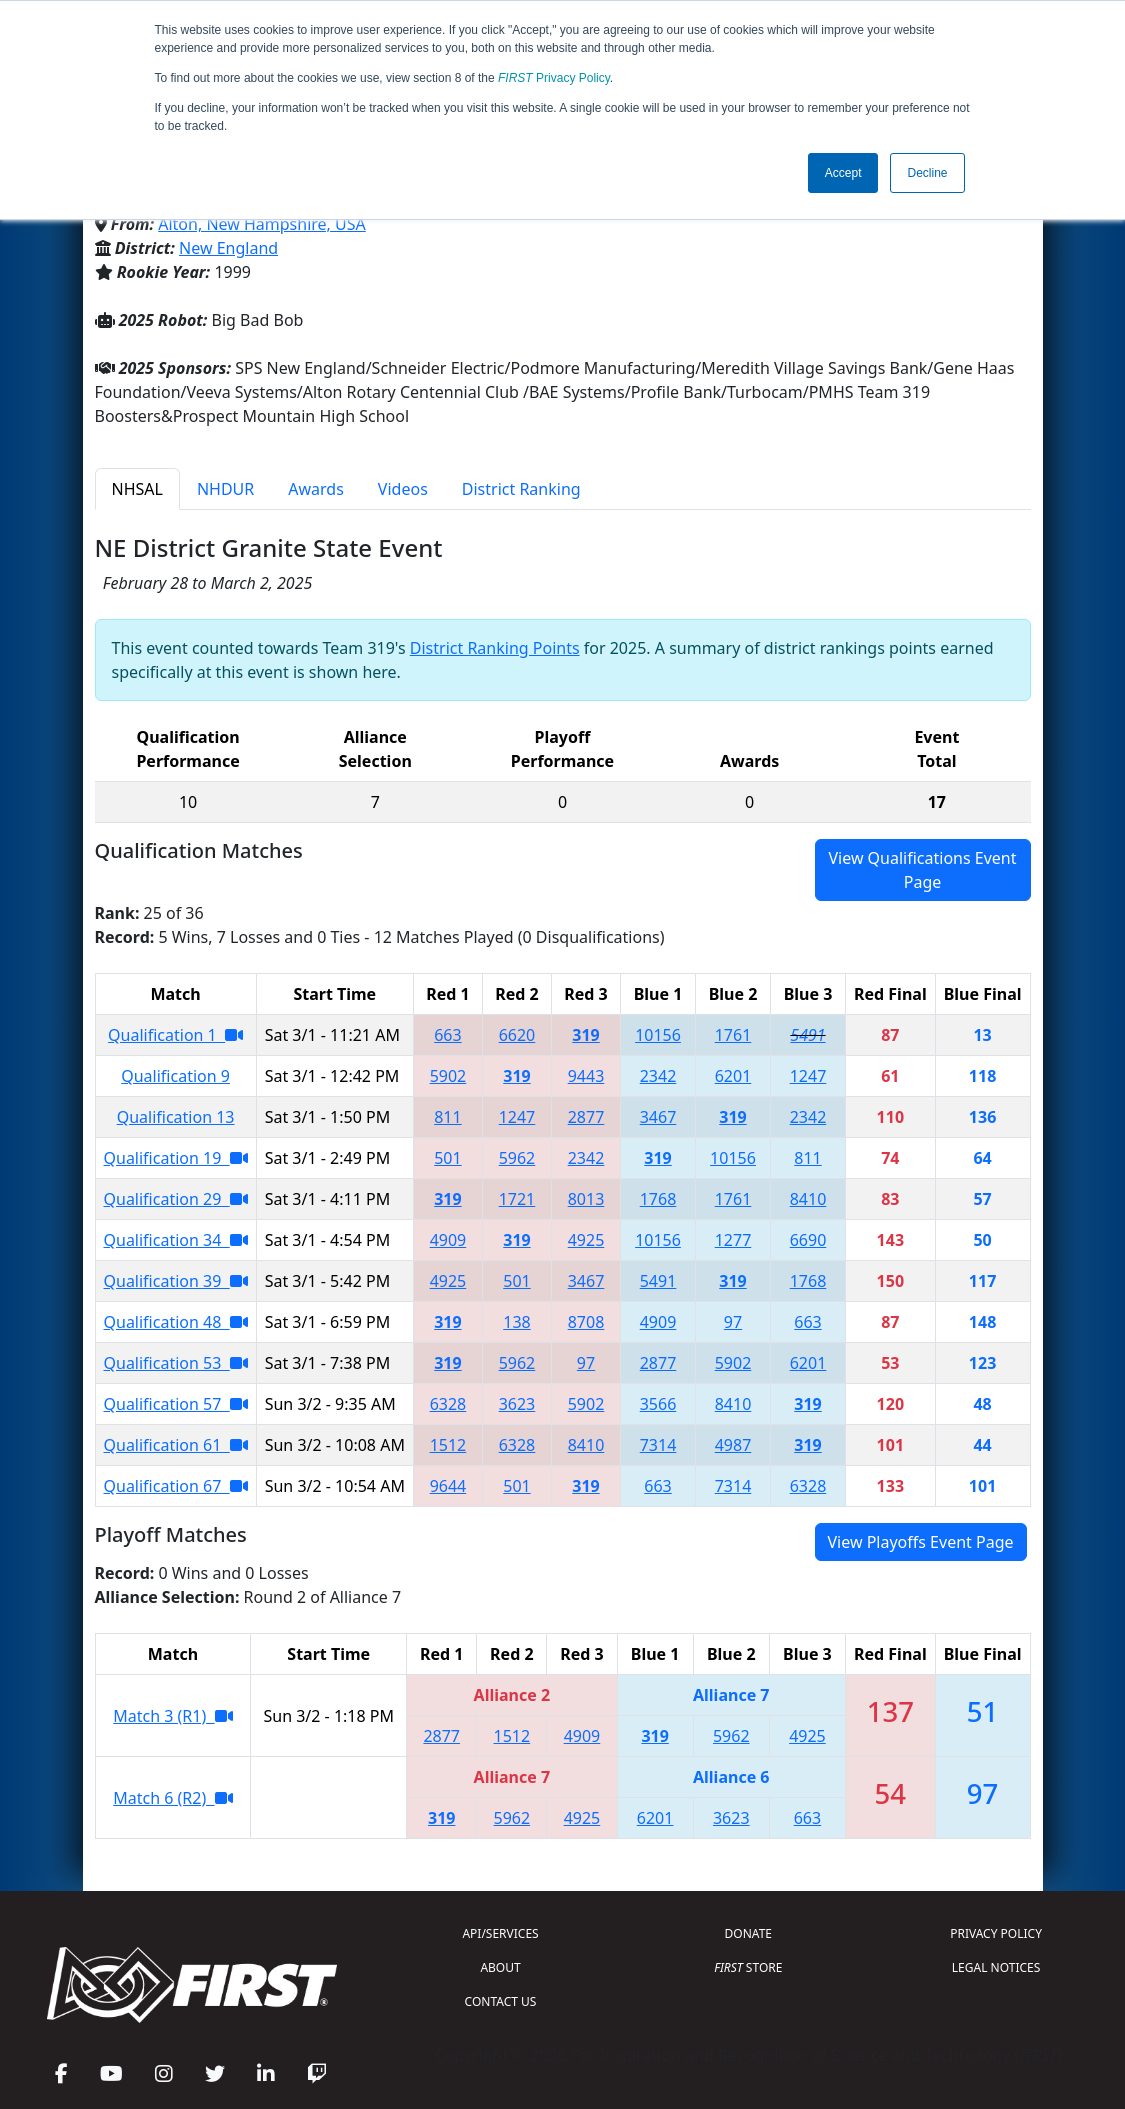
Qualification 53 (176, 1363)
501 (447, 1158)
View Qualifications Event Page (922, 870)
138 (516, 1322)
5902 (448, 1076)
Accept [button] (843, 173)
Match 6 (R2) (172, 1798)
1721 (517, 1199)
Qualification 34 (176, 1240)
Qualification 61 (176, 1445)
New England (228, 248)
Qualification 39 (176, 1281)
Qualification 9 (175, 1076)
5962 (517, 1158)
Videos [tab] (403, 489)
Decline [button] (927, 173)
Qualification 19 (176, 1158)
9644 (448, 1486)
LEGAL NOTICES (996, 1967)
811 (447, 1117)
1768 (658, 1199)
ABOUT (500, 1967)
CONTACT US (501, 2001)
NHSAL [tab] (137, 489)
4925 (586, 1240)
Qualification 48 (176, 1322)
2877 (586, 1117)
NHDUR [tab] (225, 489)
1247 (808, 1076)
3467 (658, 1117)
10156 (658, 1035)
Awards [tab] (316, 489)
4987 (733, 1445)
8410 (808, 1199)
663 (447, 1035)
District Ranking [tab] (521, 489)
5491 (807, 1035)
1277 (733, 1240)
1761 (733, 1035)
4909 (448, 1240)
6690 (808, 1240)
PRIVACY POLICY (996, 1933)
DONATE (748, 1933)
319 (585, 1035)
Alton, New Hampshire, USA (262, 224)
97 (733, 1322)
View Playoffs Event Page (921, 1542)
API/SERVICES (500, 1933)
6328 (448, 1404)
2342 (658, 1076)
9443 (586, 1076)
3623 (517, 1404)
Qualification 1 (175, 1035)
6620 (517, 1035)
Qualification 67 (176, 1486)
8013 (586, 1199)
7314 (658, 1445)
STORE (748, 1967)
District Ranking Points (495, 648)
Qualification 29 (176, 1199)
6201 (733, 1076)
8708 (586, 1322)
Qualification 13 (176, 1117)
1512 (448, 1445)
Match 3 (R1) (172, 1716)
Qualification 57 (176, 1404)
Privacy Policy (554, 78)
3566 (658, 1404)
